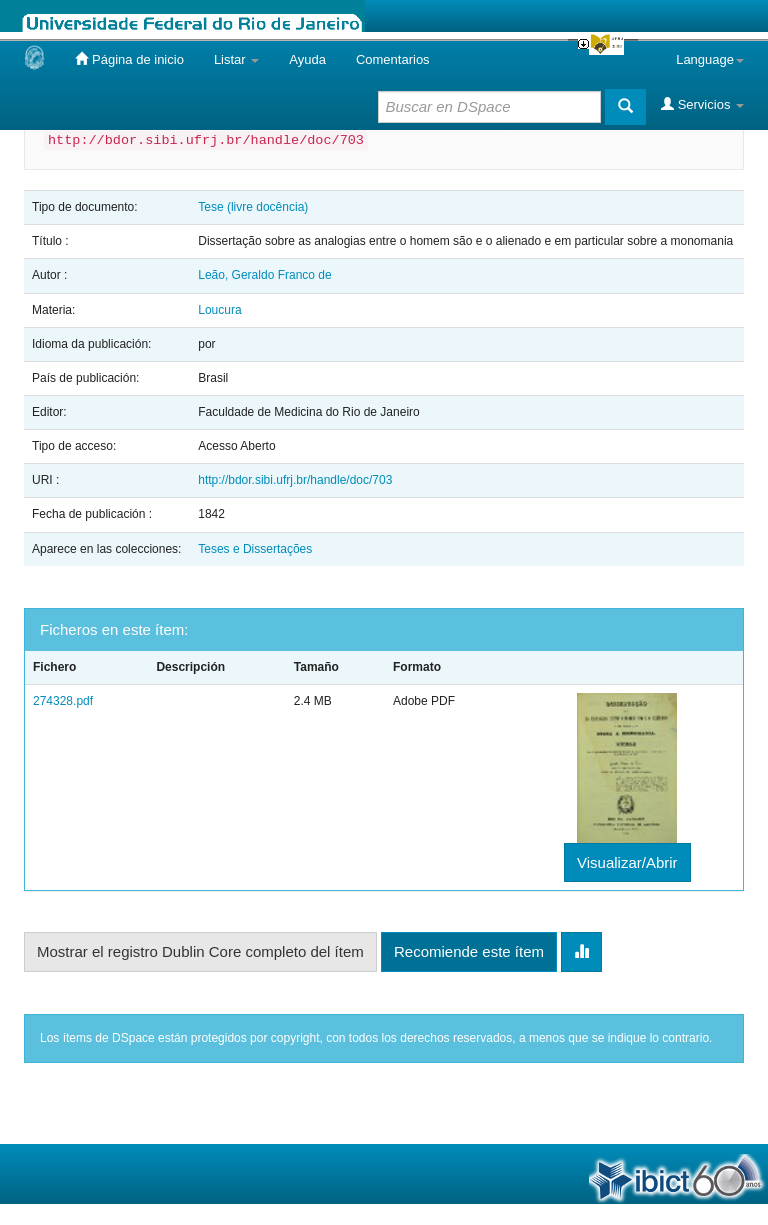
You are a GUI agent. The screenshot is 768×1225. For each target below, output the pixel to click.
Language (710, 59)
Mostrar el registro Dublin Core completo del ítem (200, 951)
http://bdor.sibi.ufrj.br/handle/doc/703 (295, 480)
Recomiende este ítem (469, 951)
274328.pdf (63, 701)
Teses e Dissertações (255, 549)
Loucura (219, 310)
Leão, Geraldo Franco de (264, 275)
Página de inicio (129, 59)
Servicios (702, 104)
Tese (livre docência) (253, 207)
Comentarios (393, 59)
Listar (236, 59)
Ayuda (307, 59)
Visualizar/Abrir (627, 862)
